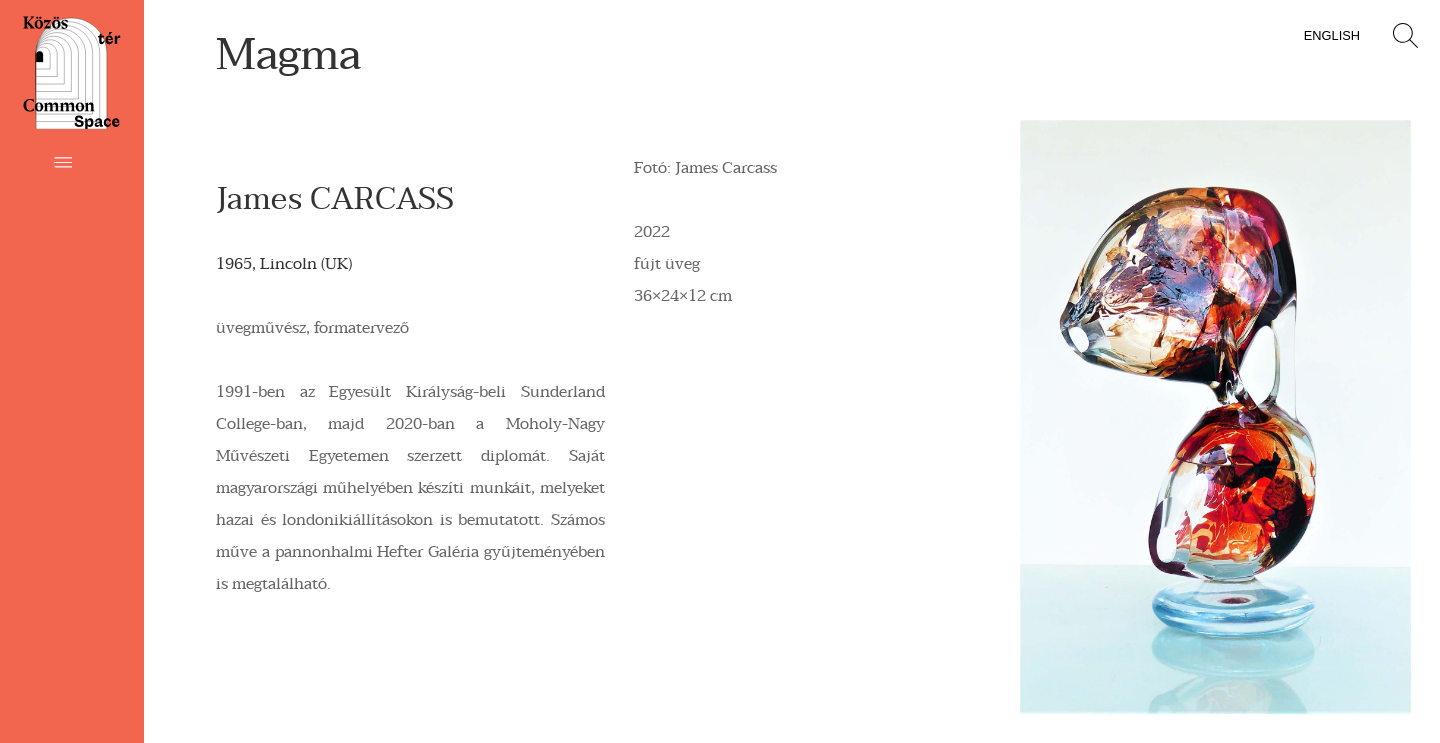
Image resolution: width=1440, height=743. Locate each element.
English (1332, 35)
